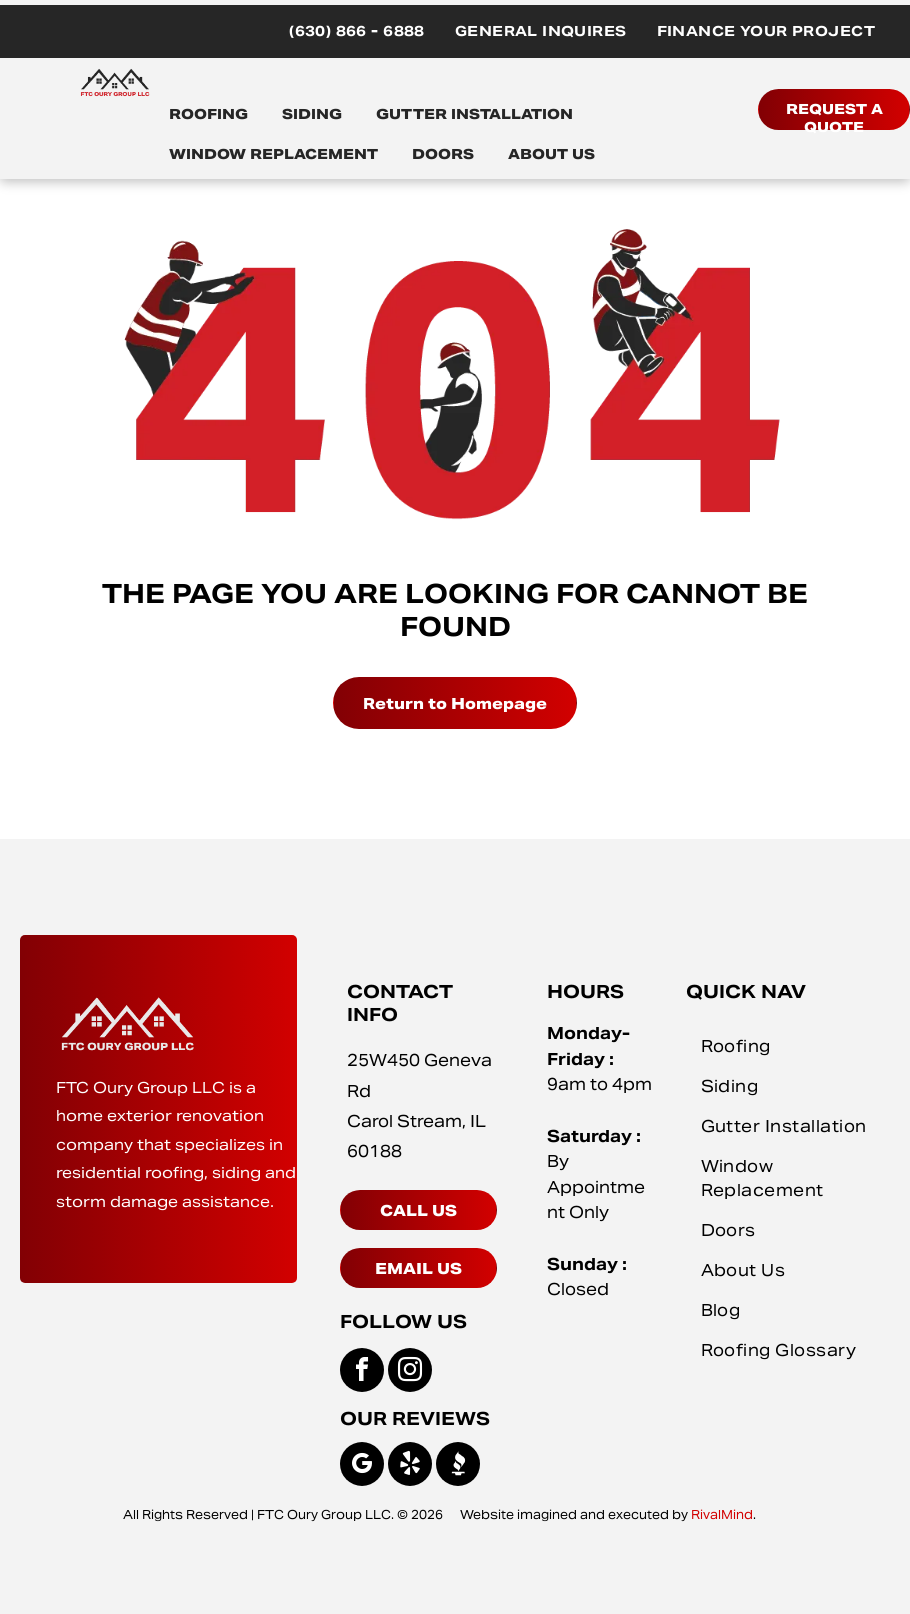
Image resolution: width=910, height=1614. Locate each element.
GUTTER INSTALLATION (474, 114)
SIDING (312, 114)
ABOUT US (551, 154)
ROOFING (208, 114)
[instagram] (410, 1372)
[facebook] (362, 1372)
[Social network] (458, 1466)
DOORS (443, 154)
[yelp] (410, 1466)
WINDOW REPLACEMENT (273, 154)
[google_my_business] (362, 1466)
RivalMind (722, 1514)
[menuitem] (357, 31)
